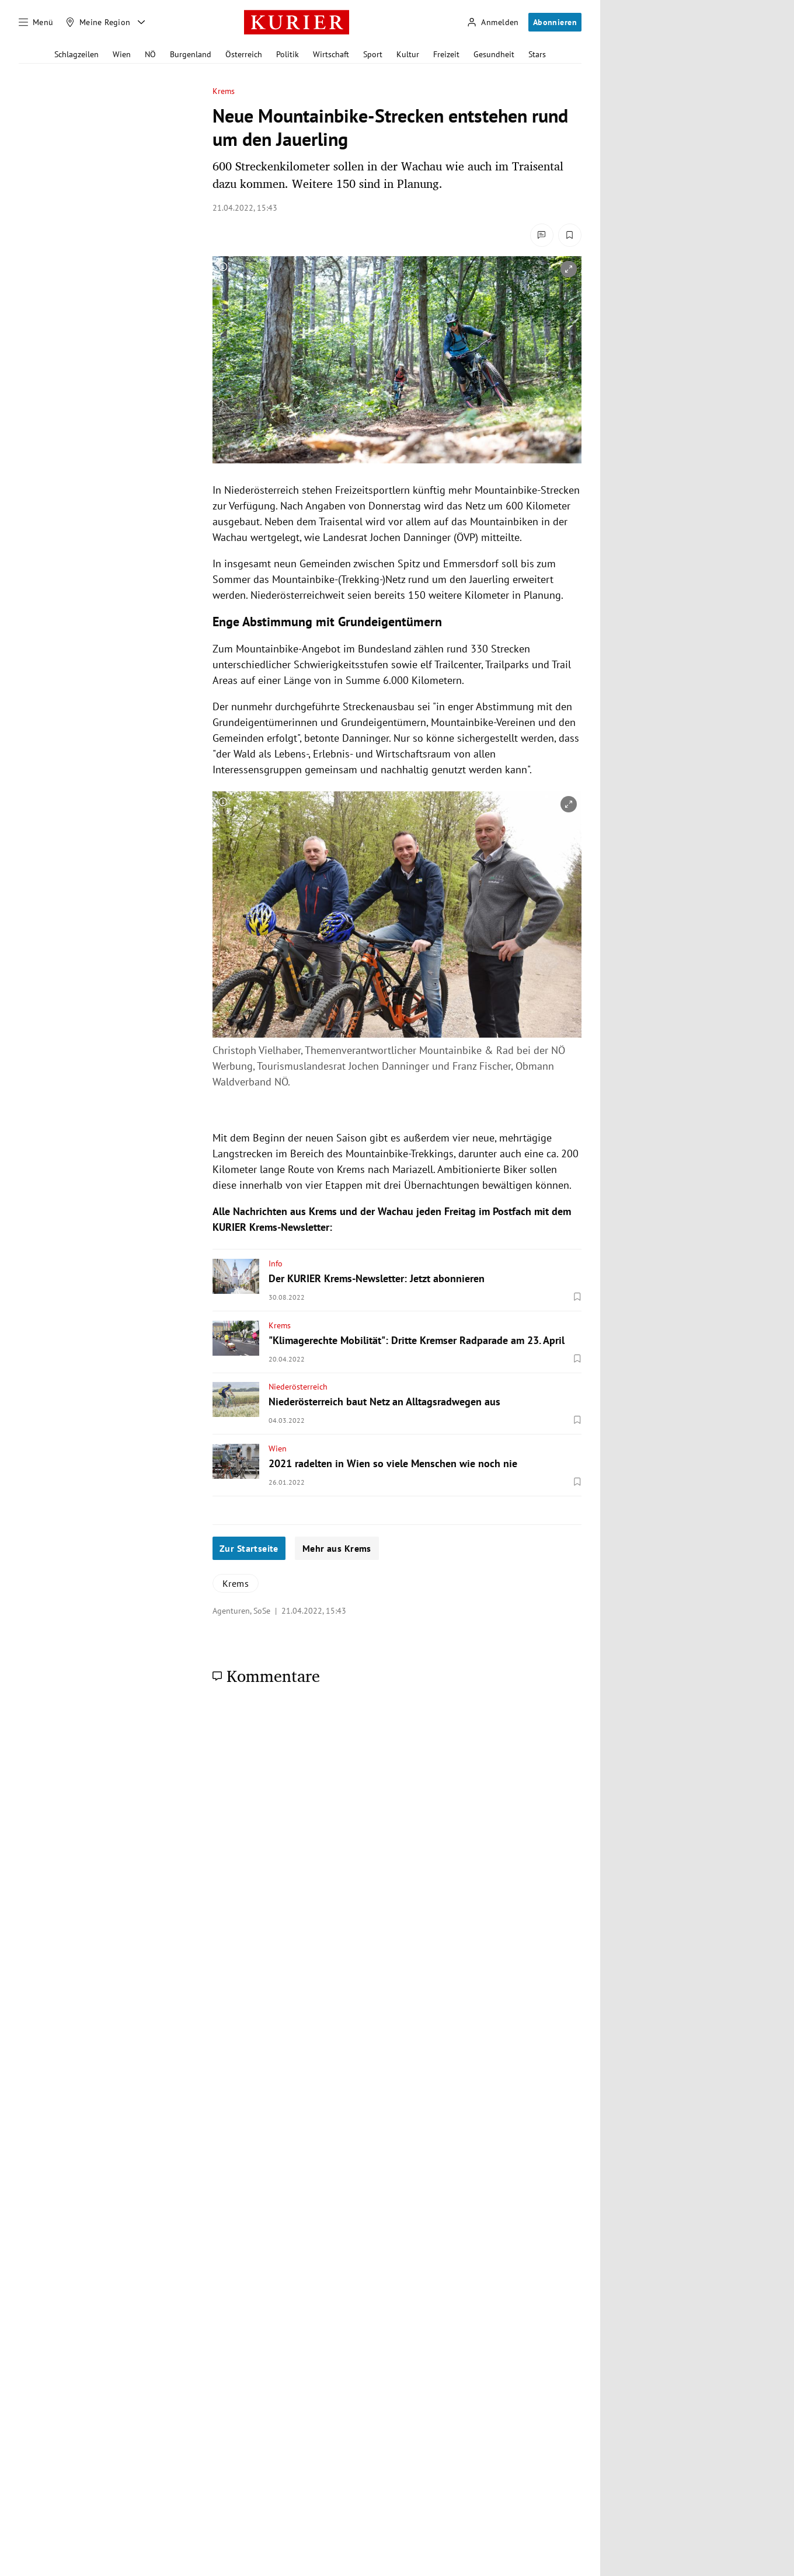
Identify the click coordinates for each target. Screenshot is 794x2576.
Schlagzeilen (76, 54)
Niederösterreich (298, 1386)
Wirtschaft (331, 54)
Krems (224, 91)
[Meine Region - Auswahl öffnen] (141, 22)
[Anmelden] (492, 22)
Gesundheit (493, 54)
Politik (287, 54)
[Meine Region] (98, 22)
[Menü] (36, 22)
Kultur (407, 54)
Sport (372, 54)
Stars (537, 54)
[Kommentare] (541, 235)
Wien (122, 54)
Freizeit (446, 54)
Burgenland (190, 54)
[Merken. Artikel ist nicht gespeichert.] (569, 235)
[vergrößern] (568, 269)
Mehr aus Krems (336, 1548)
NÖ (150, 54)
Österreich (243, 54)
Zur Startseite (249, 1548)
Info (276, 1263)
